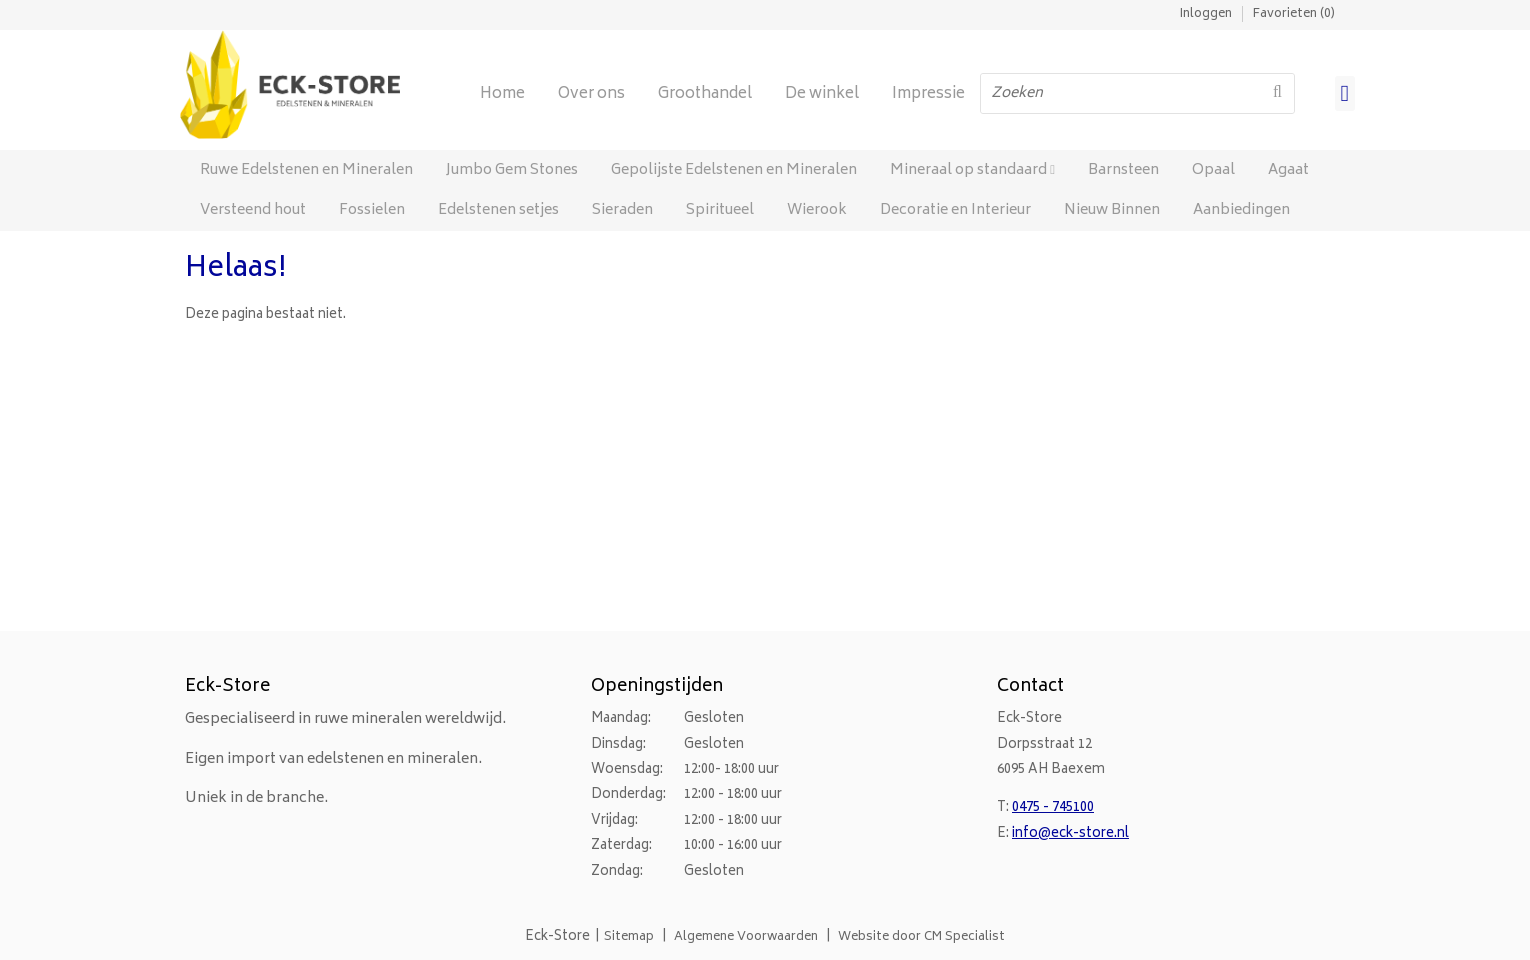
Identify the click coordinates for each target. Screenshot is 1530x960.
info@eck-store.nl (1070, 834)
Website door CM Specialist (921, 937)
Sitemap (629, 937)
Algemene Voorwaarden (746, 937)
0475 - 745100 (1053, 808)
